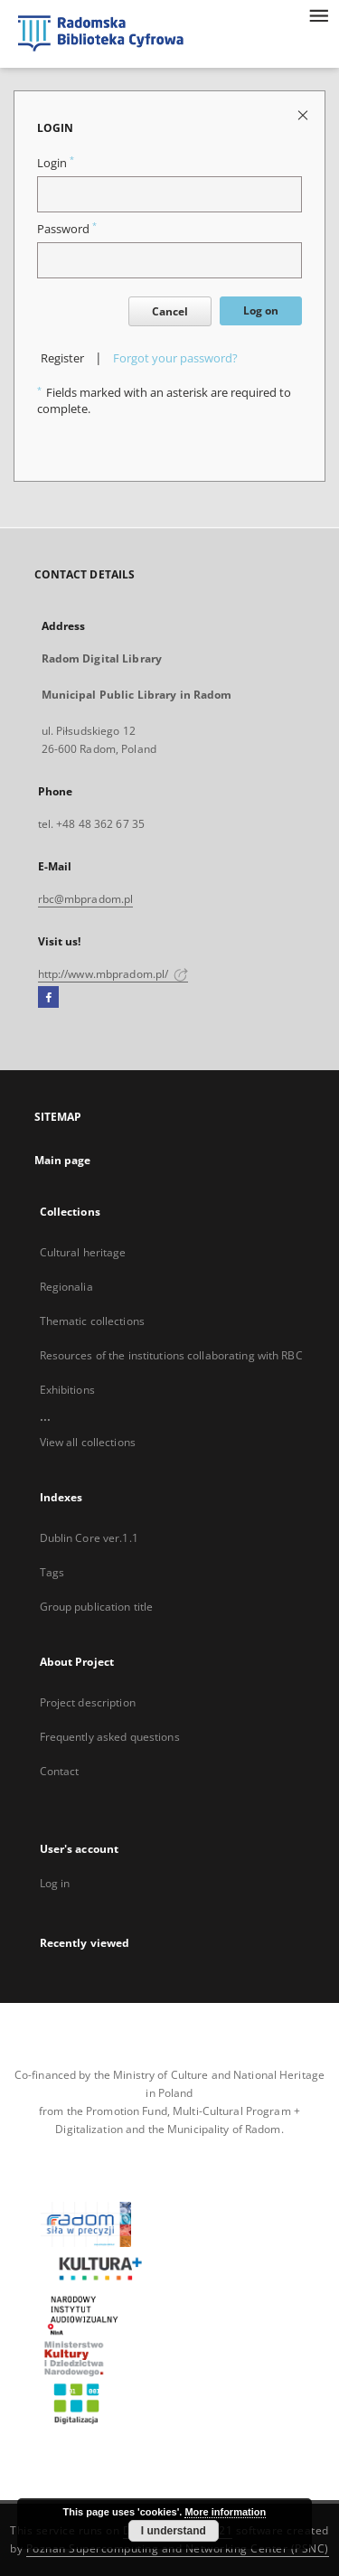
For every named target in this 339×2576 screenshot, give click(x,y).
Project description (88, 1702)
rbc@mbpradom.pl (86, 899)
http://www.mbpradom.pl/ (113, 974)
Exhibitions (67, 1389)
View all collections (88, 1442)
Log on (260, 310)
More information (225, 2511)
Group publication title (97, 1606)
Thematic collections (92, 1321)
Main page (62, 1160)
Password (67, 229)
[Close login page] (304, 114)
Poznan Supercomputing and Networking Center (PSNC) (177, 2548)
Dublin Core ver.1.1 (89, 1538)
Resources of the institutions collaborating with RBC (171, 1355)
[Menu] (318, 14)
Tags (52, 1572)
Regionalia (66, 1286)
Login (55, 163)
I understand (173, 2530)
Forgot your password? (175, 358)
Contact (60, 1771)
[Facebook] (48, 998)
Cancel (170, 311)
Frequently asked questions (110, 1736)
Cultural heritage (83, 1252)
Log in (55, 1883)
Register (62, 358)
